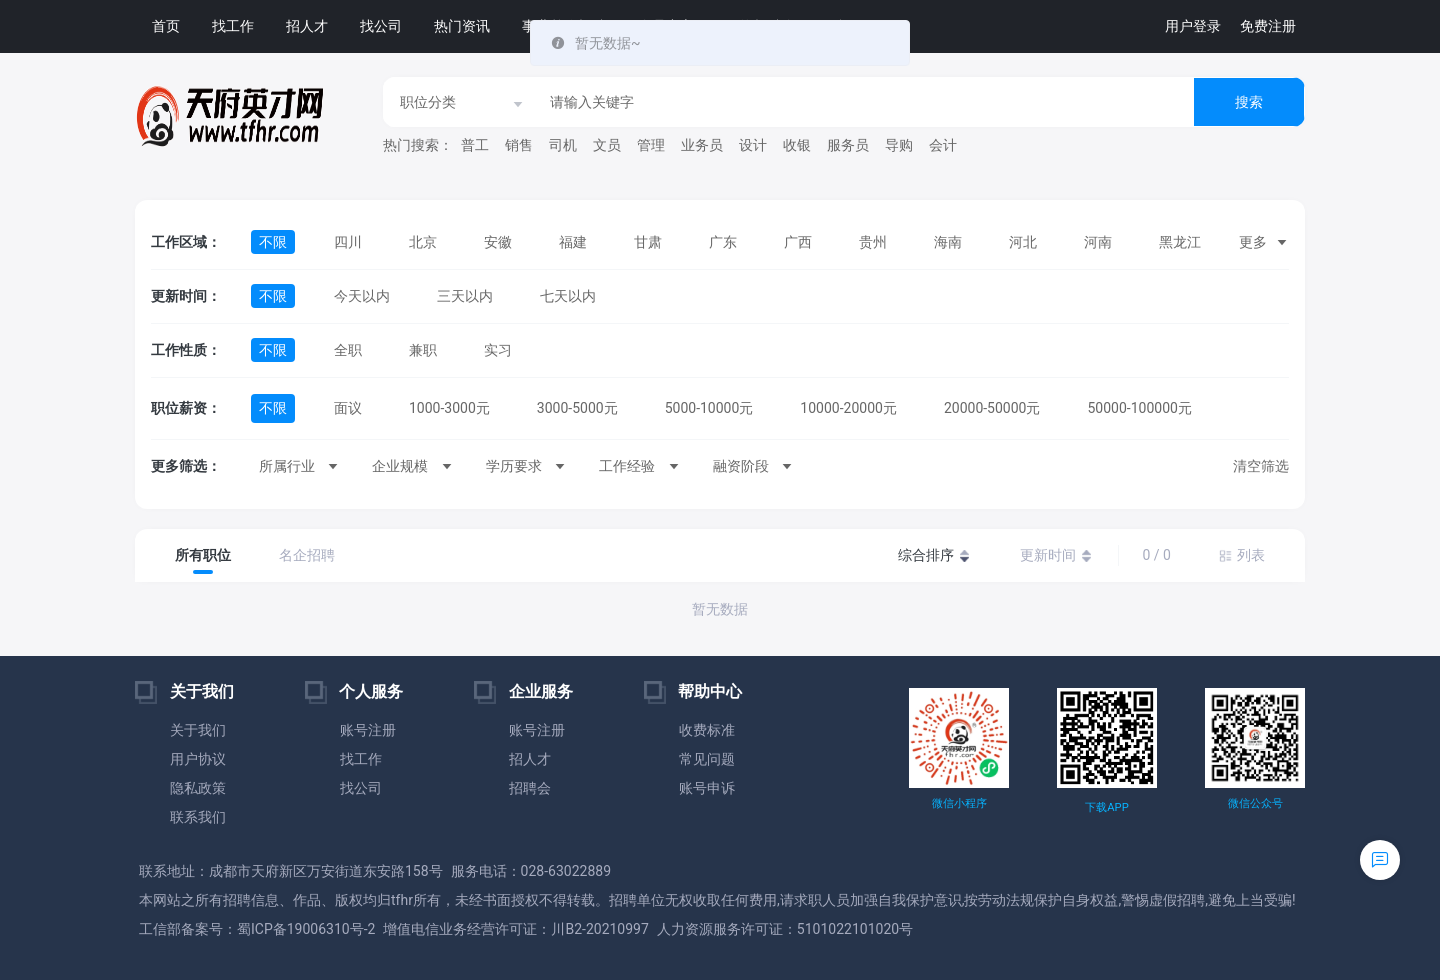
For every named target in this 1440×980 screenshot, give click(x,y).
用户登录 (1193, 26)
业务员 (702, 145)
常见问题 (707, 759)
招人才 (307, 26)
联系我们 (198, 817)
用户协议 (198, 759)
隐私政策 (198, 788)
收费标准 (707, 730)
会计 (943, 145)
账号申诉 (707, 788)
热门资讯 (462, 26)
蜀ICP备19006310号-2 (306, 929)
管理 (651, 145)
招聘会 (530, 788)
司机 (563, 145)
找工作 (233, 26)
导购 (899, 145)
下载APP (1106, 807)
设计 (753, 145)
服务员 (848, 145)
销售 (519, 145)
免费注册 (1268, 26)
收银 (797, 145)
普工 (475, 145)
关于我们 (198, 730)
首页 (166, 26)
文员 (607, 145)
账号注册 (368, 730)
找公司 (381, 26)
